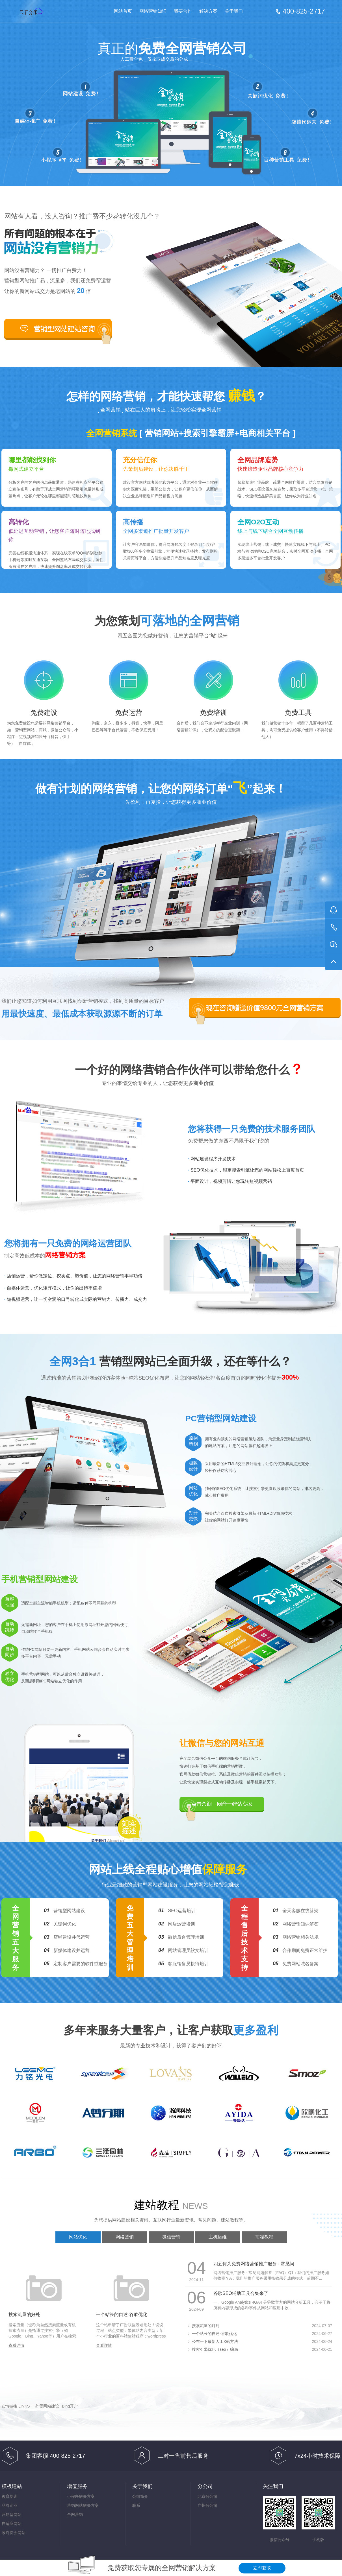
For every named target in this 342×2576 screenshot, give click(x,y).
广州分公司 (207, 2505)
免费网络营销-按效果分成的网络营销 (42, 11)
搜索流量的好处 (24, 2314)
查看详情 (16, 2345)
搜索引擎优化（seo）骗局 (215, 2349)
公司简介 (140, 2496)
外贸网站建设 (47, 2406)
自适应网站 (11, 2523)
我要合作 (183, 11)
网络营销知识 (152, 11)
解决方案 (208, 11)
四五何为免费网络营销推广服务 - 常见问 (253, 2263)
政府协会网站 (13, 2532)
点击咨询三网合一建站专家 (221, 1804)
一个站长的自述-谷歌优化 (121, 2314)
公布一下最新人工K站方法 (215, 2341)
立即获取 (262, 2568)
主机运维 (218, 2236)
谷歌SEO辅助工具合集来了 (240, 2293)
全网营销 (75, 2514)
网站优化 (78, 2236)
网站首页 (123, 11)
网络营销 (125, 2236)
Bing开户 (70, 2406)
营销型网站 (11, 2514)
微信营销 (171, 2236)
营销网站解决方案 (83, 2505)
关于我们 (234, 11)
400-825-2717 (304, 11)
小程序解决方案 (81, 2496)
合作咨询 (58, 329)
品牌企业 (10, 2505)
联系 (136, 2505)
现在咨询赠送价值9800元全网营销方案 (265, 1008)
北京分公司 (207, 2496)
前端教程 (264, 2236)
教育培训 (10, 2496)
